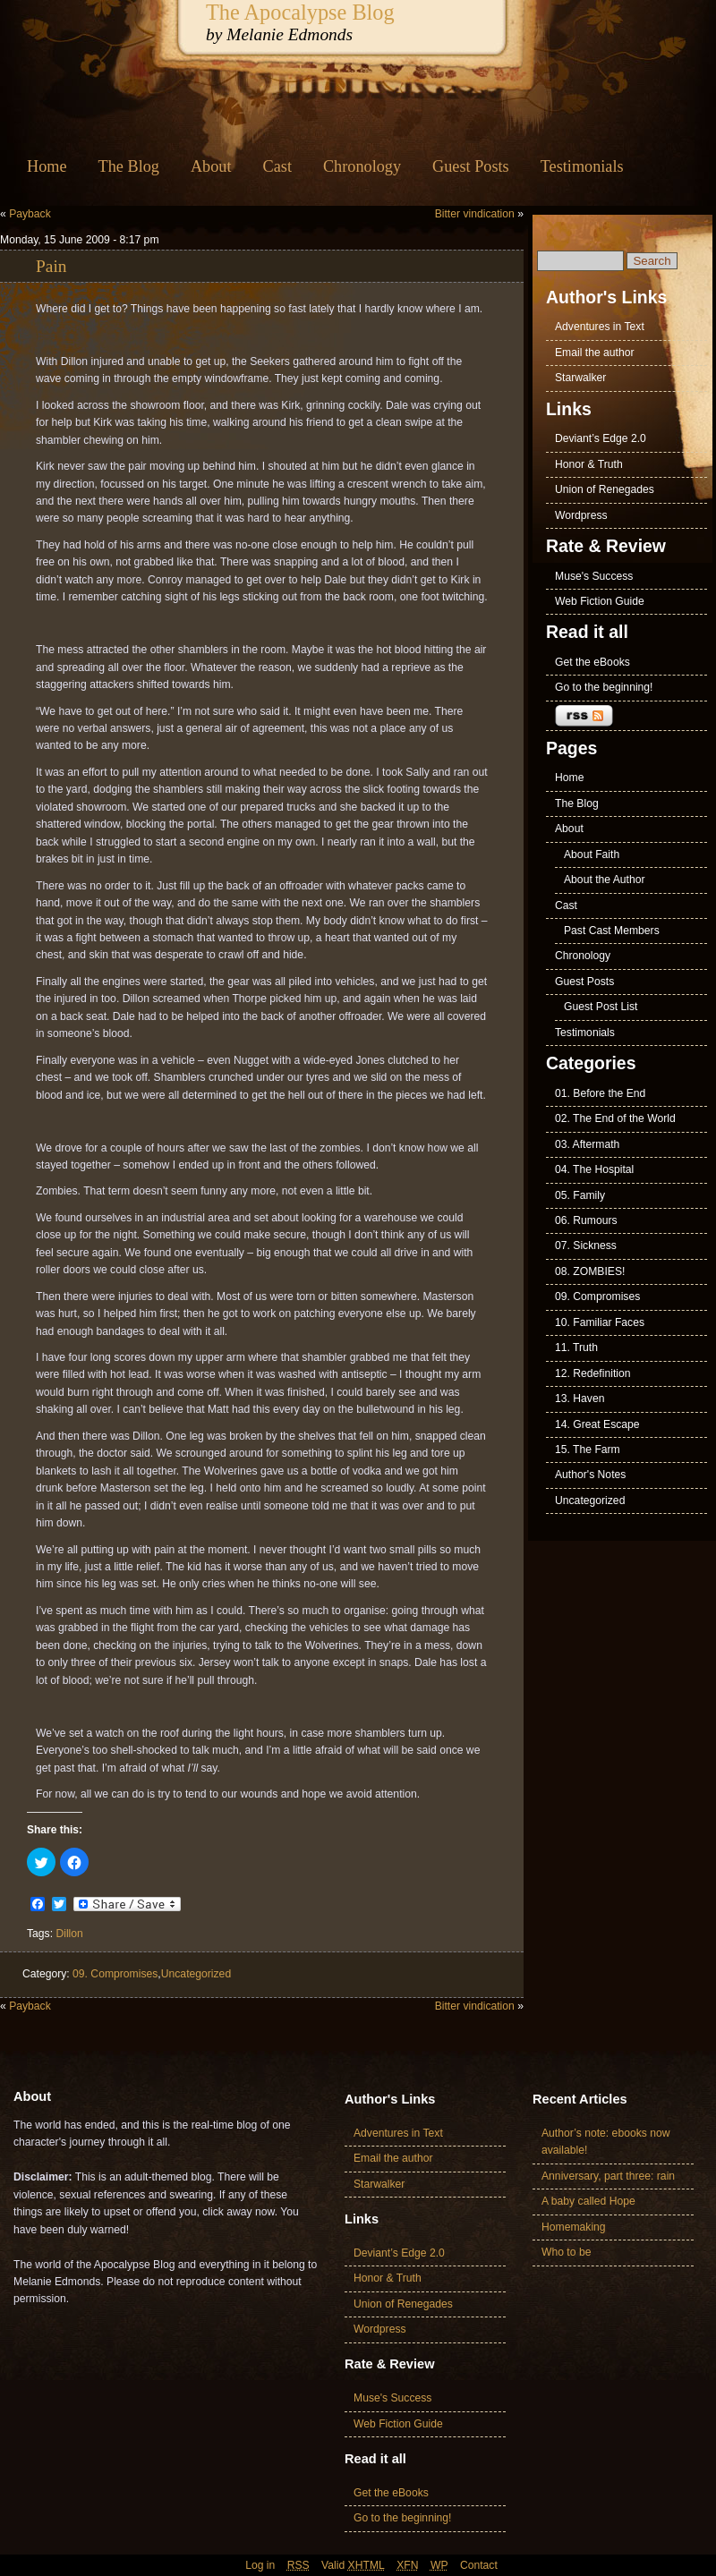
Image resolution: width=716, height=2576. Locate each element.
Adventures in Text (599, 326)
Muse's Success (594, 576)
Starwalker (580, 377)
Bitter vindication (475, 214)
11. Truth (576, 1347)
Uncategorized (196, 1974)
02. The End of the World (615, 1118)
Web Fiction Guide (599, 601)
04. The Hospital (594, 1169)
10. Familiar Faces (599, 1322)
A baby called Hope (588, 2201)
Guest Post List (600, 1006)
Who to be (566, 2252)
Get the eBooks (592, 662)
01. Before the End (600, 1093)
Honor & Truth (589, 464)
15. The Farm (587, 1449)
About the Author (604, 879)
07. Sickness (586, 1245)
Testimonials (582, 166)
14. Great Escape (597, 1424)
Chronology (362, 166)
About (211, 166)
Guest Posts (470, 166)
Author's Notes (590, 1474)
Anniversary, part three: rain (608, 2176)
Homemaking (573, 2227)
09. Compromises (115, 1974)
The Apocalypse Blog (300, 12)
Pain (51, 266)
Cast (277, 166)
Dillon (68, 1933)
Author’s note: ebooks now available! (605, 2141)
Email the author (595, 352)
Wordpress (581, 515)
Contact (479, 2565)
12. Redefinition (592, 1373)
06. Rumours (586, 1220)
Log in (260, 2565)
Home (47, 166)
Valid (353, 2565)
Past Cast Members (612, 930)
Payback (30, 214)
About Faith (591, 854)
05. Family (580, 1195)
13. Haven (579, 1398)
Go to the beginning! (604, 687)
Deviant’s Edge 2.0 (600, 438)
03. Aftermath (587, 1144)
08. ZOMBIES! (590, 1271)
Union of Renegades (604, 489)
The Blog (128, 166)
